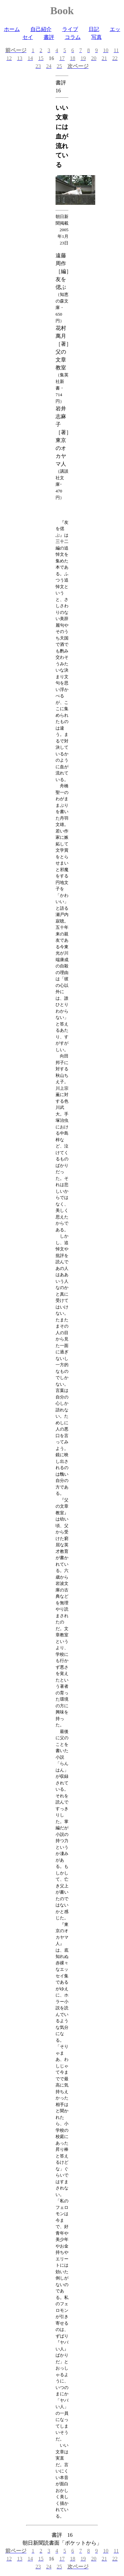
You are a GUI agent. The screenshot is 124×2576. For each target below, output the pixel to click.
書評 (49, 37)
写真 (96, 37)
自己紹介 (41, 29)
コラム (73, 37)
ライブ (70, 29)
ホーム (12, 29)
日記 (94, 29)
